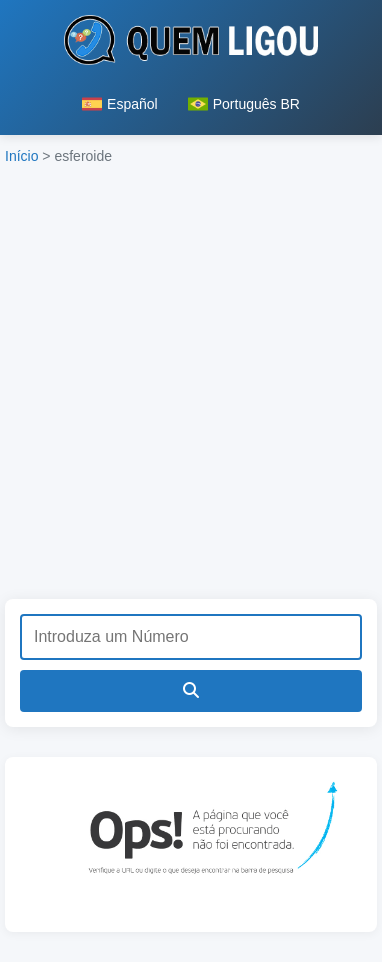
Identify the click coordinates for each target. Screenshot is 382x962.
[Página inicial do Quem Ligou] (191, 44)
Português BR (244, 104)
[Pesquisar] (191, 691)
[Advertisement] (191, 388)
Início (21, 156)
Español (120, 104)
